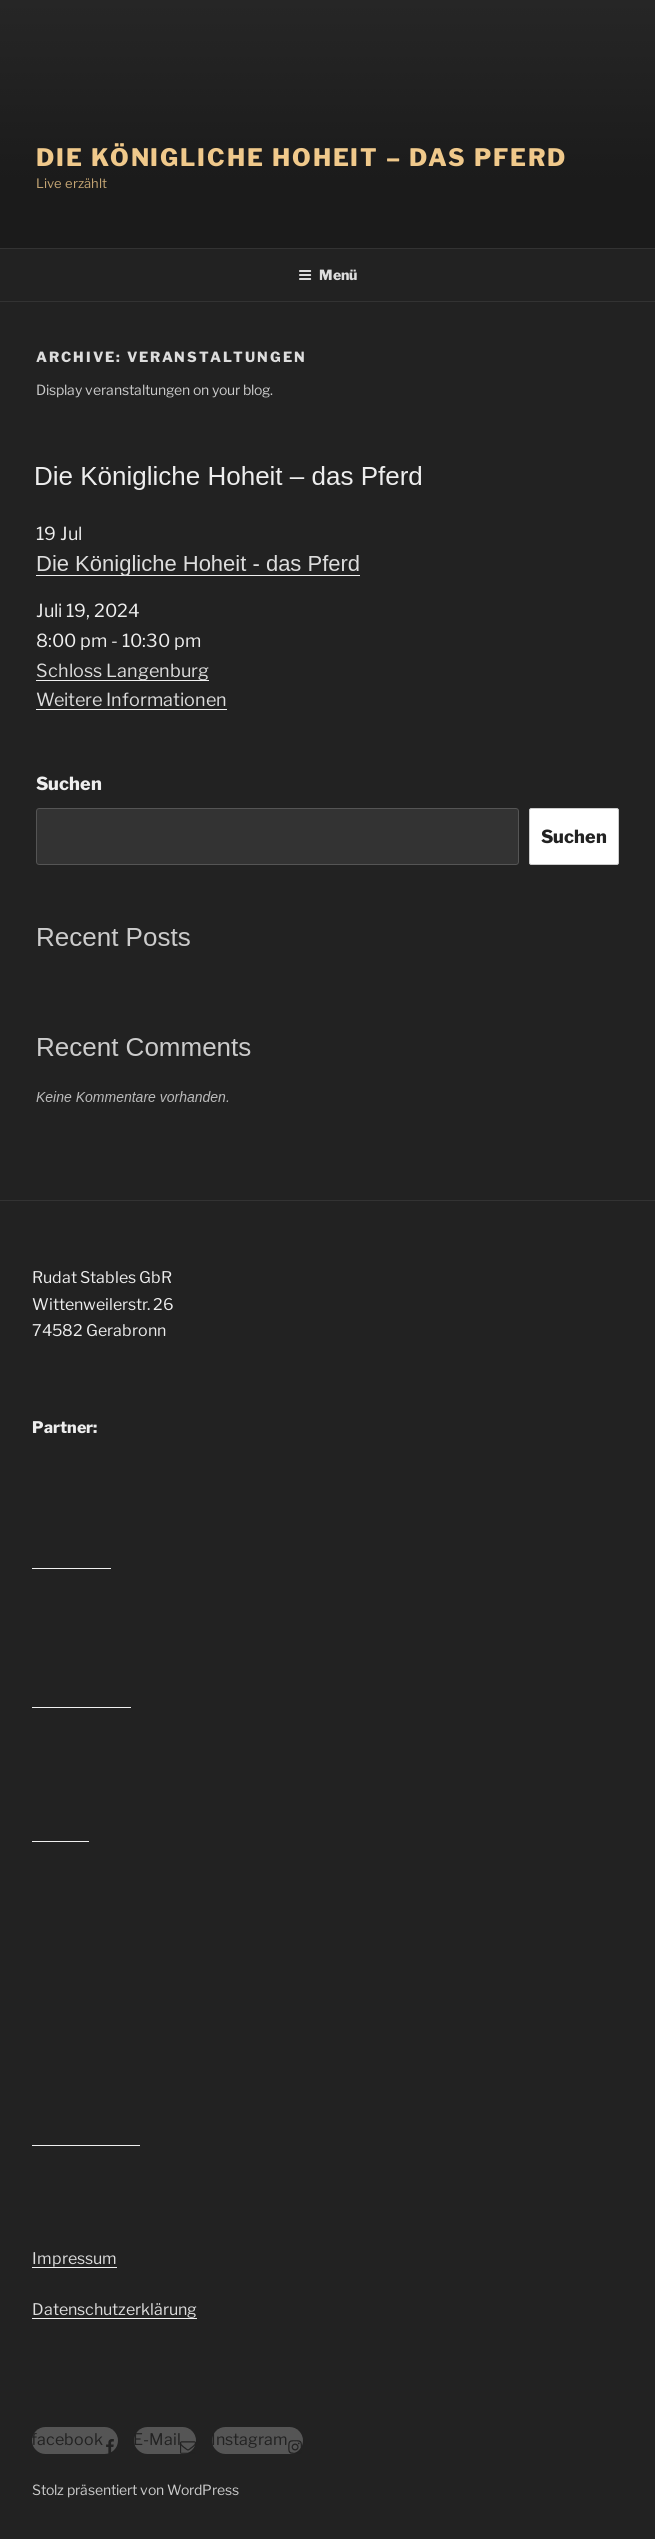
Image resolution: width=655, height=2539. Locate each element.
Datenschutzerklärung (114, 2309)
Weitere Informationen (131, 699)
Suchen (69, 783)
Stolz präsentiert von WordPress (135, 2489)
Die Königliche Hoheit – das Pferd (301, 157)
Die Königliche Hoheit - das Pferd (198, 563)
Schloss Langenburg (122, 670)
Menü (327, 274)
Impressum (74, 2258)
